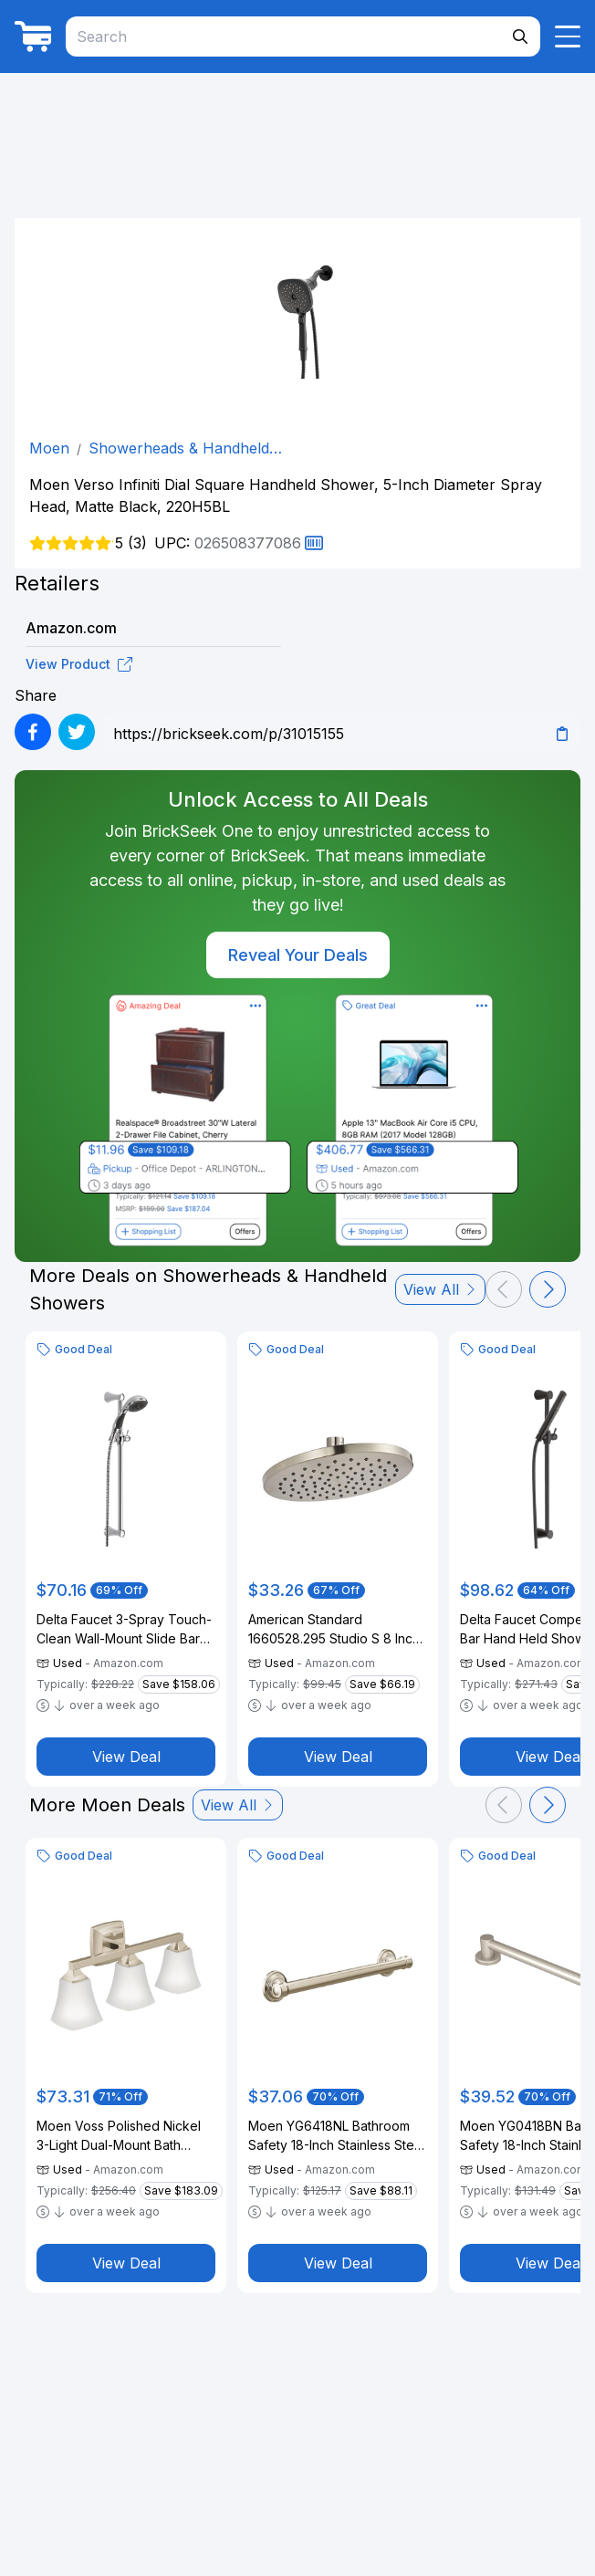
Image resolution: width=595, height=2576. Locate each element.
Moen (49, 448)
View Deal (126, 1756)
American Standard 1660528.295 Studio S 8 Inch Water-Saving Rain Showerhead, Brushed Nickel (336, 1629)
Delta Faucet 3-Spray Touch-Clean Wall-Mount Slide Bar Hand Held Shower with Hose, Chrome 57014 (124, 1629)
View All (440, 1289)
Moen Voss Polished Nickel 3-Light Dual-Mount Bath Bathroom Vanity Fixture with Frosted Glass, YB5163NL (121, 2136)
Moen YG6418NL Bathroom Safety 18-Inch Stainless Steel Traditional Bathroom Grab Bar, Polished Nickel (336, 2136)
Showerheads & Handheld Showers (179, 449)
